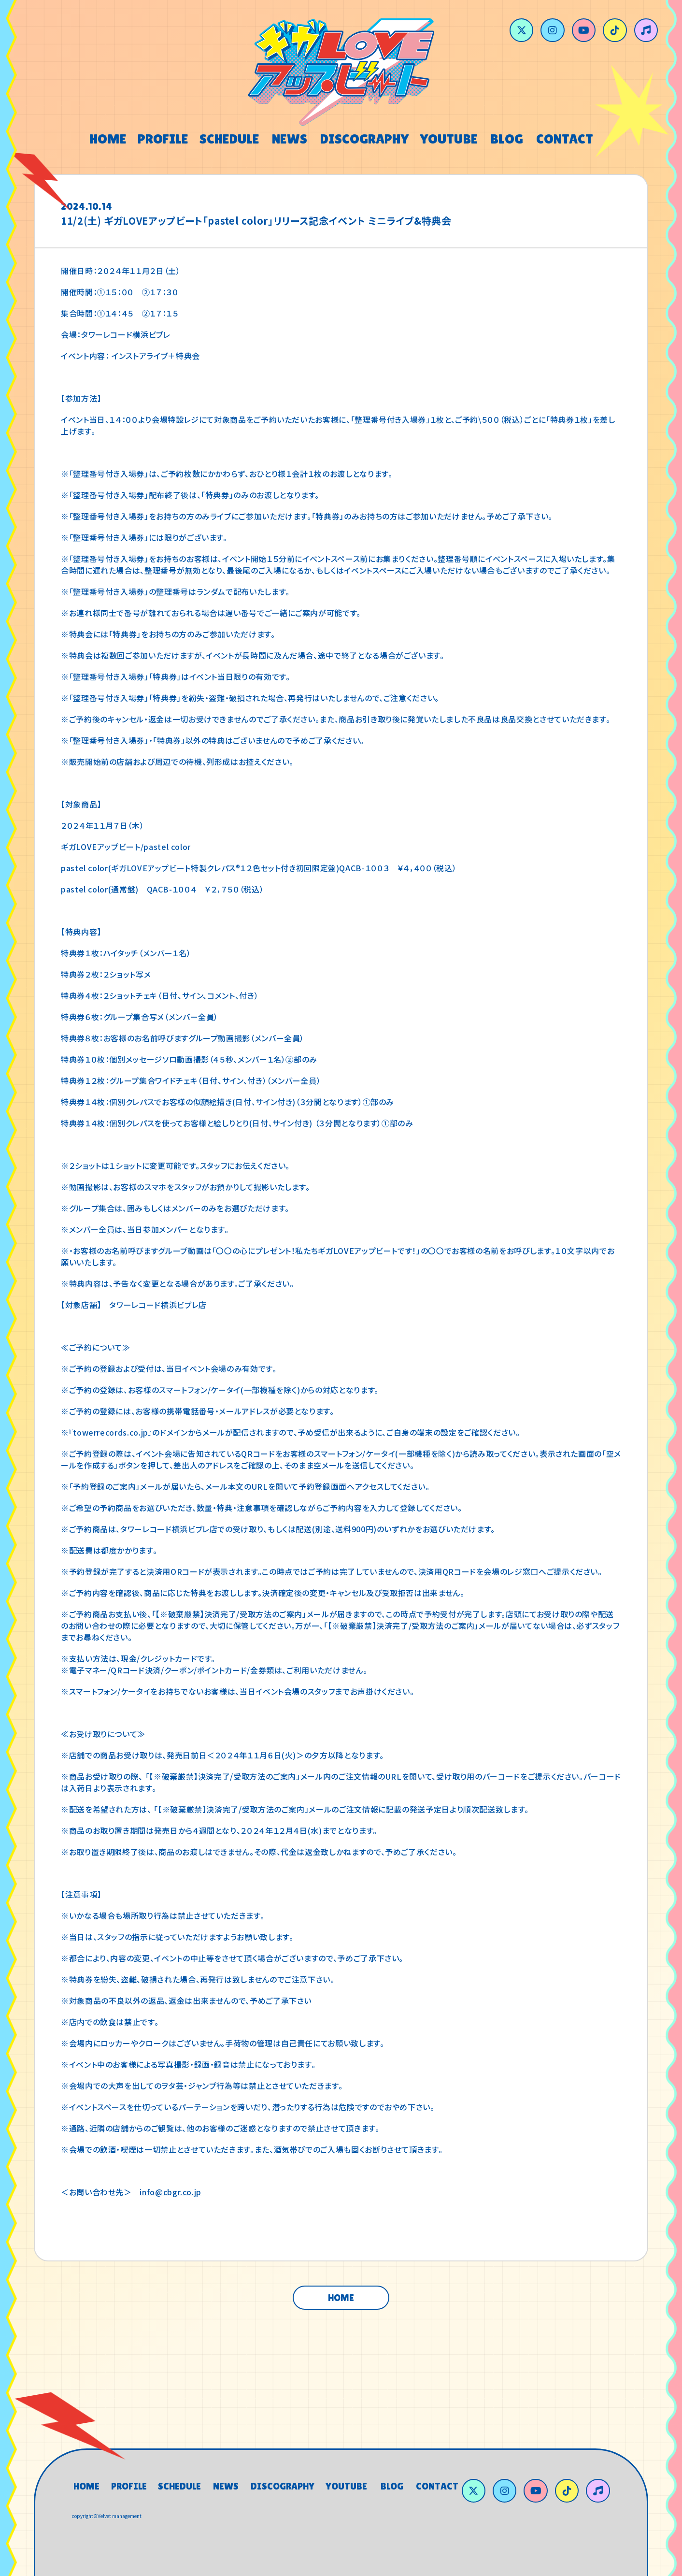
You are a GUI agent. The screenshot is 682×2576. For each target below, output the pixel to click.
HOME (341, 2297)
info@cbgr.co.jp (170, 2192)
